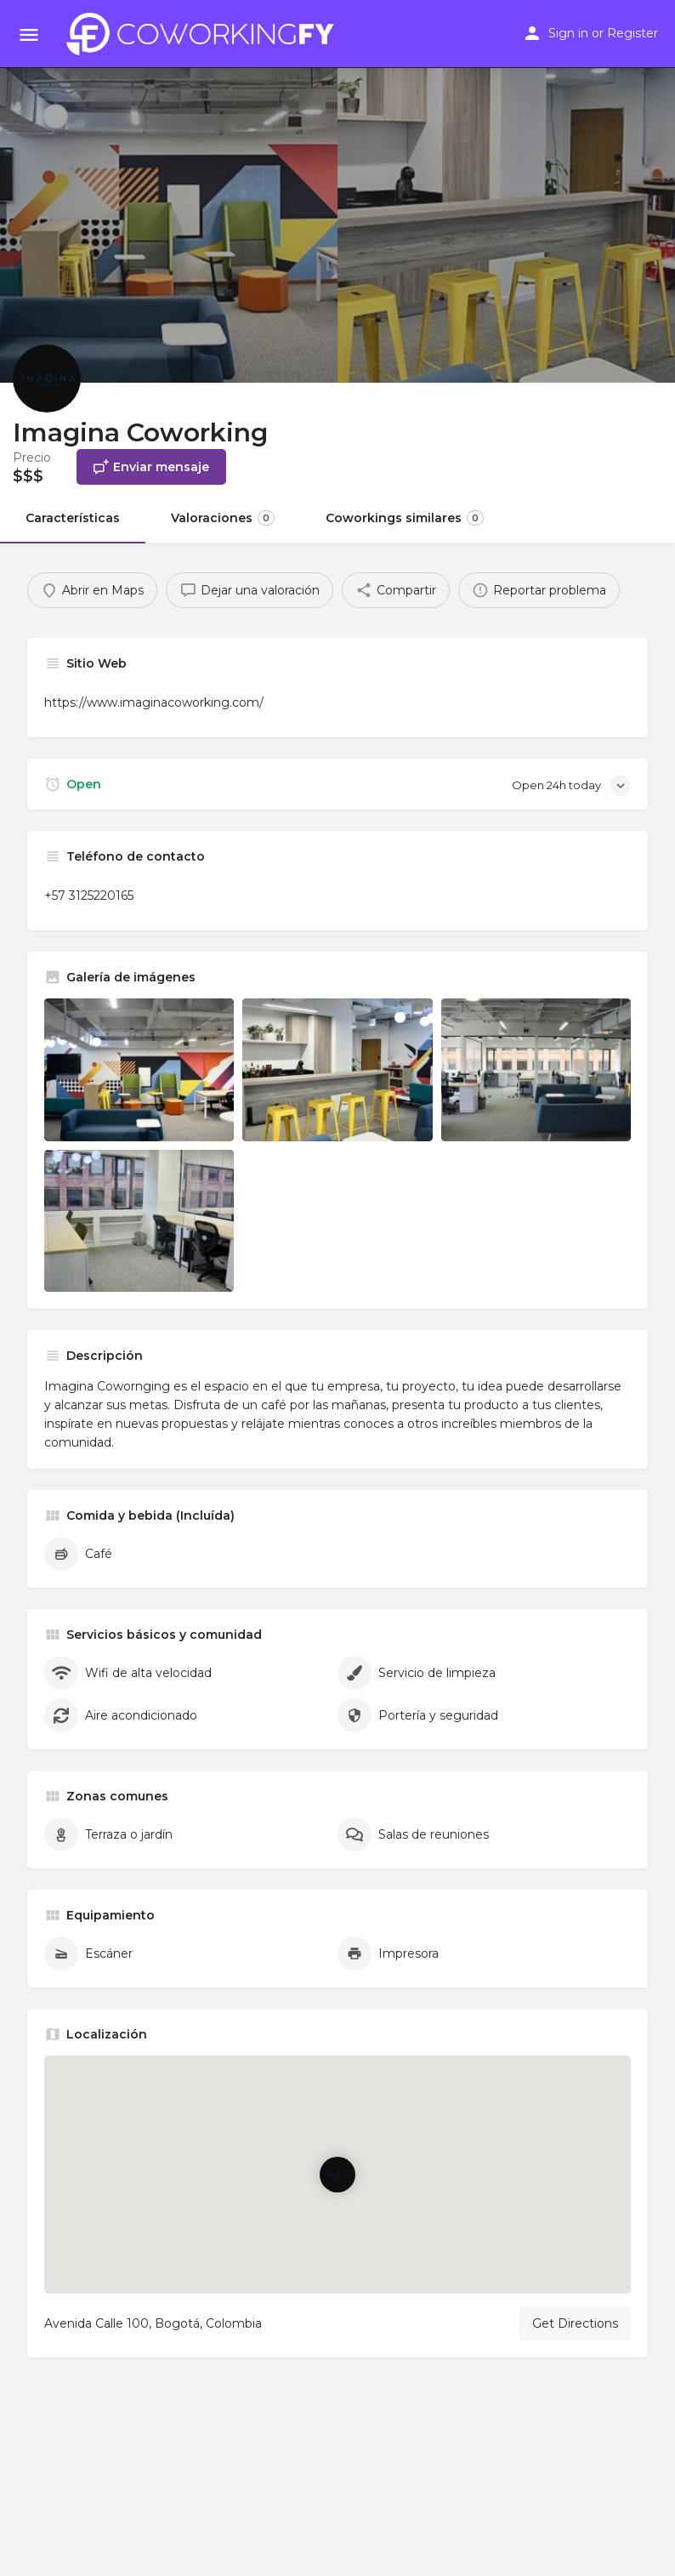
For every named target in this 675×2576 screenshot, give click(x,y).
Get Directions (575, 2323)
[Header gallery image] (169, 191)
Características (73, 518)
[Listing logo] (47, 378)
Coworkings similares (405, 518)
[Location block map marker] (337, 2174)
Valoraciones (223, 518)
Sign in (568, 33)
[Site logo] (204, 34)
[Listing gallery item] (139, 1069)
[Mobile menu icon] (29, 34)
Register (632, 33)
